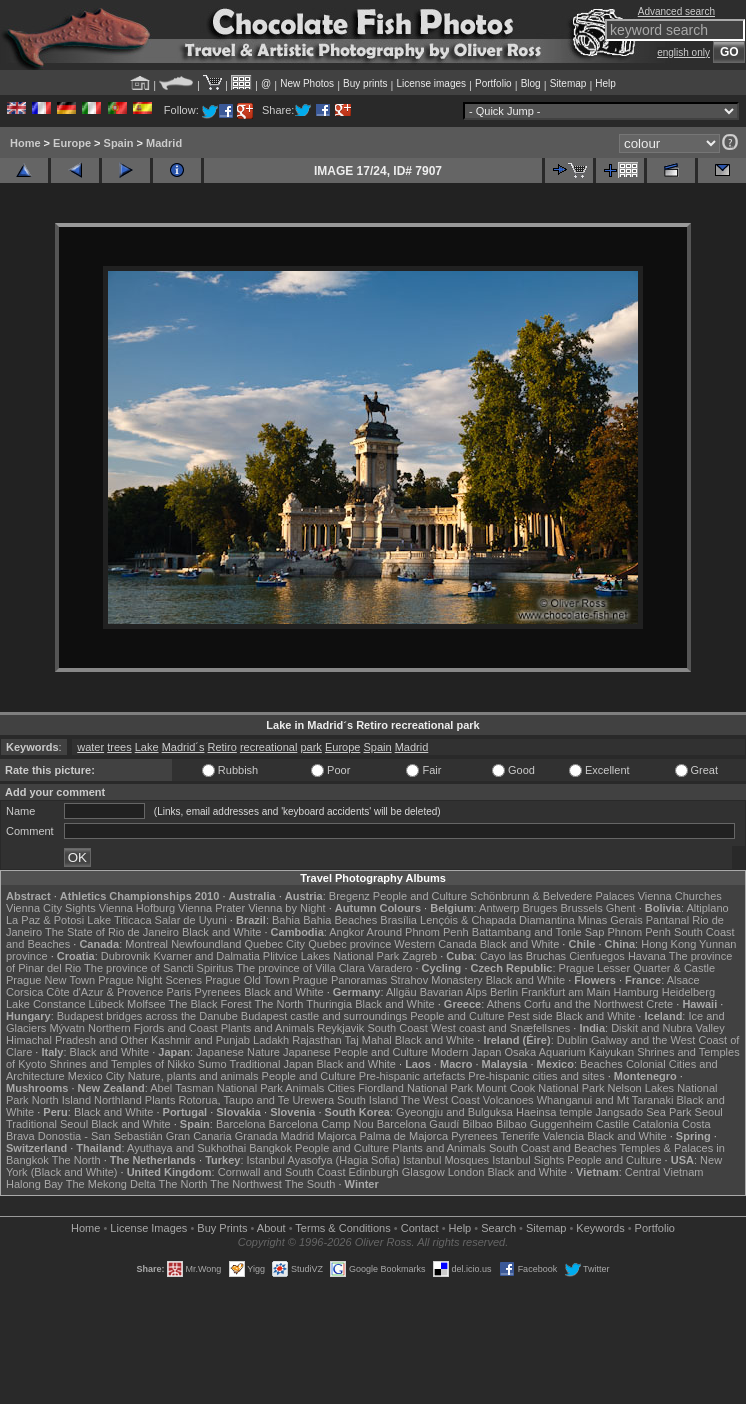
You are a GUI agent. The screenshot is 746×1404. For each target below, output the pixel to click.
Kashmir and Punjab (200, 1040)
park (310, 747)
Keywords (600, 1228)
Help (605, 83)
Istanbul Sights (528, 1160)
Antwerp (499, 908)
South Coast (397, 1028)
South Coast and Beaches (553, 1148)
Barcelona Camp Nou (321, 1124)
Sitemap (568, 83)
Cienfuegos (597, 956)
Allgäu (401, 992)
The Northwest (246, 1184)
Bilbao (477, 1124)
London (466, 1172)
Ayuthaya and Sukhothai (186, 1148)
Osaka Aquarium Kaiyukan (569, 1052)
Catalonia (655, 1124)
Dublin (572, 1040)
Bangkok (270, 1148)
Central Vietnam (664, 1172)
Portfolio (493, 83)
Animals (304, 1088)
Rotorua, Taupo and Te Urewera (256, 1100)
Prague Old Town (247, 980)
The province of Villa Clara (300, 968)
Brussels (581, 908)
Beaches (601, 1064)
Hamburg (635, 992)
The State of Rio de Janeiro (112, 932)
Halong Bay (34, 1184)
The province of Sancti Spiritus (158, 968)
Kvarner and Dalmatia (206, 956)
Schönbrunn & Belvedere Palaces (552, 896)
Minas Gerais (610, 920)
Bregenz (349, 896)
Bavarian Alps (453, 992)
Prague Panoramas (339, 980)
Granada (256, 1136)
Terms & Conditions (342, 1228)
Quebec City (275, 944)
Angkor (346, 932)
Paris (178, 992)
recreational (268, 747)
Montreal (146, 944)
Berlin (504, 992)
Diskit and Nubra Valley (668, 1028)
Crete (659, 1004)
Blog (531, 83)
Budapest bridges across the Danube (147, 1016)
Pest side (529, 1016)
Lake (147, 747)
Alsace (683, 980)
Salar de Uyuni (191, 920)
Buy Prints (222, 1228)
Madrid (164, 143)
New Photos (307, 83)
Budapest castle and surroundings (324, 1016)
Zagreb (419, 956)
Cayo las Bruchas (523, 956)
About (271, 1228)
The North (279, 1004)
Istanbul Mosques (446, 1160)
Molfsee (146, 1004)
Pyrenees (218, 992)
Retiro (222, 747)
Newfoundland (206, 944)
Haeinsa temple (554, 1112)
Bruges (540, 908)
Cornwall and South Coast (282, 1172)
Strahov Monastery (436, 980)
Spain (119, 143)
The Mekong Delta (111, 1184)
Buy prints (365, 83)
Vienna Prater (211, 908)
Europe (72, 143)
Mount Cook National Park (540, 1088)
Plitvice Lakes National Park (331, 956)
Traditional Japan (271, 1064)
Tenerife (520, 1136)
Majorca (336, 1136)
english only (683, 52)
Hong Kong (668, 944)
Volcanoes (508, 1100)
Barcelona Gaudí (418, 1124)
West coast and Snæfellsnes (500, 1028)
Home (25, 143)
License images (431, 83)
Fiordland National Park (415, 1088)
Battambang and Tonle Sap (538, 932)
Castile (613, 1124)
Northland (118, 1100)
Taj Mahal (368, 1040)
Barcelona (241, 1124)
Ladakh (271, 1040)
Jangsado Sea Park (643, 1112)
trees (119, 747)
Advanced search (676, 11)
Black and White (221, 932)
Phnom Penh (639, 932)
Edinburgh (374, 1172)
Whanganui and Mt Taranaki (605, 1100)
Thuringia (329, 1004)
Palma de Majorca (403, 1136)
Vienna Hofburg (137, 908)
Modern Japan (466, 1052)
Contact (420, 1228)
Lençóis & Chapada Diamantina (497, 920)
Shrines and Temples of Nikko (121, 1064)
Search (498, 1228)
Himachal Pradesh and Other (77, 1040)
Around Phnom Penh (418, 932)
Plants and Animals (268, 1028)
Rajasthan (317, 1040)
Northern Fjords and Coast (153, 1028)
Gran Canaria (199, 1136)
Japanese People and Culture (355, 1052)
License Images (148, 1228)
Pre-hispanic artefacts (412, 1076)
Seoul (709, 1112)
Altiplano (707, 908)
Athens (504, 1004)
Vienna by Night (286, 908)
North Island (61, 1100)
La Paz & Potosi (45, 920)
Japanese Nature (238, 1052)
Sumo (212, 1064)
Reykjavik (340, 1028)
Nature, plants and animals (193, 1076)
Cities (341, 1088)
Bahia (286, 920)
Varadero (390, 968)
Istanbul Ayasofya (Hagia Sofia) (323, 1160)
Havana (647, 956)
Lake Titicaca (119, 920)
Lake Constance (46, 1004)
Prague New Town (50, 980)
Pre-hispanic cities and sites (536, 1076)
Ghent (621, 908)
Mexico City (96, 1076)
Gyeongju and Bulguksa (454, 1112)
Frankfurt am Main (565, 992)
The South (310, 1184)
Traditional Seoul (47, 1124)
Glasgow (423, 1172)
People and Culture (420, 896)
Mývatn (66, 1028)
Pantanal (667, 920)
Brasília (398, 920)
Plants (160, 1100)
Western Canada (435, 944)
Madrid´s (183, 747)
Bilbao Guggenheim (544, 1124)
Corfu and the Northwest (583, 1004)
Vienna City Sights (51, 908)
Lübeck (106, 1004)
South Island (367, 1100)
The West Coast (440, 1100)
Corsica (24, 992)
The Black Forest (210, 1004)
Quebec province (349, 944)
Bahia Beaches (340, 920)
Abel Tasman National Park (216, 1088)
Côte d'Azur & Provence (104, 992)
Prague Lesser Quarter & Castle (637, 968)
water (90, 747)
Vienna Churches (680, 896)
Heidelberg (688, 992)
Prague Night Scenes (150, 980)
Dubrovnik (126, 956)
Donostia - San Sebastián (100, 1136)
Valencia (563, 1136)
